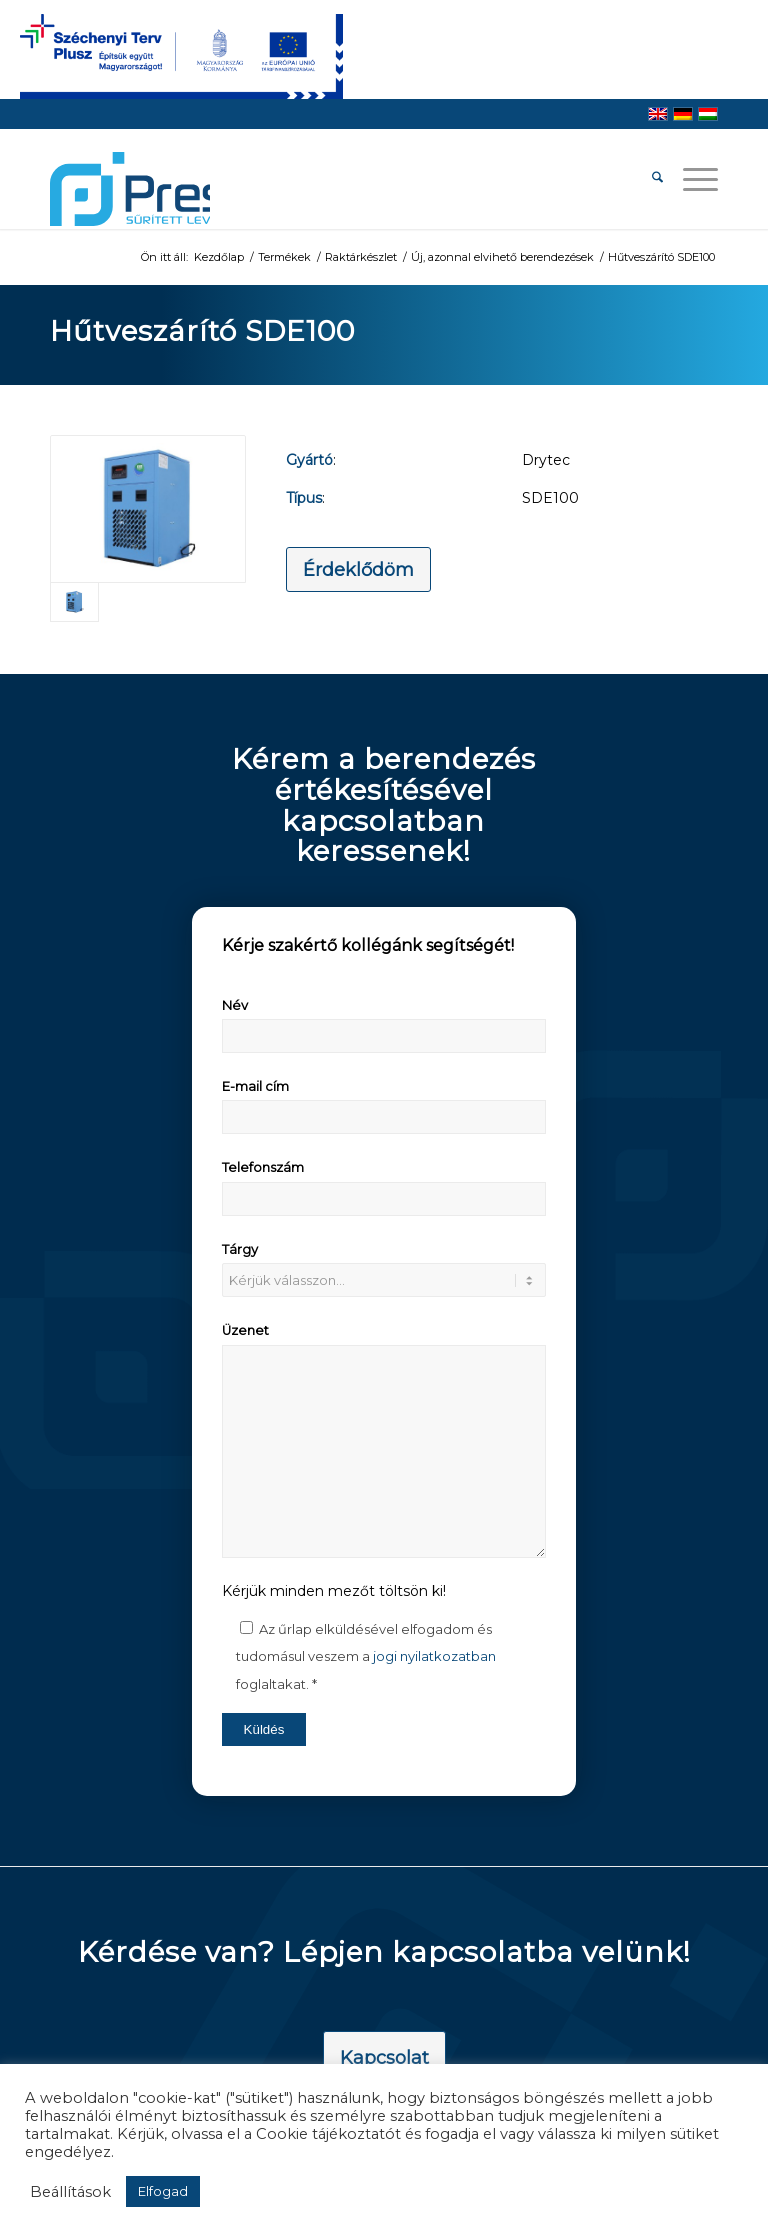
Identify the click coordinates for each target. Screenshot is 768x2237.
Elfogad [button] (163, 2191)
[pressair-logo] (130, 189)
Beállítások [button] (70, 2192)
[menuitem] (647, 179)
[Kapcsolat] (384, 2059)
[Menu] (690, 179)
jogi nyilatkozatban (434, 1656)
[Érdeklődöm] (358, 570)
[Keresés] (647, 179)
